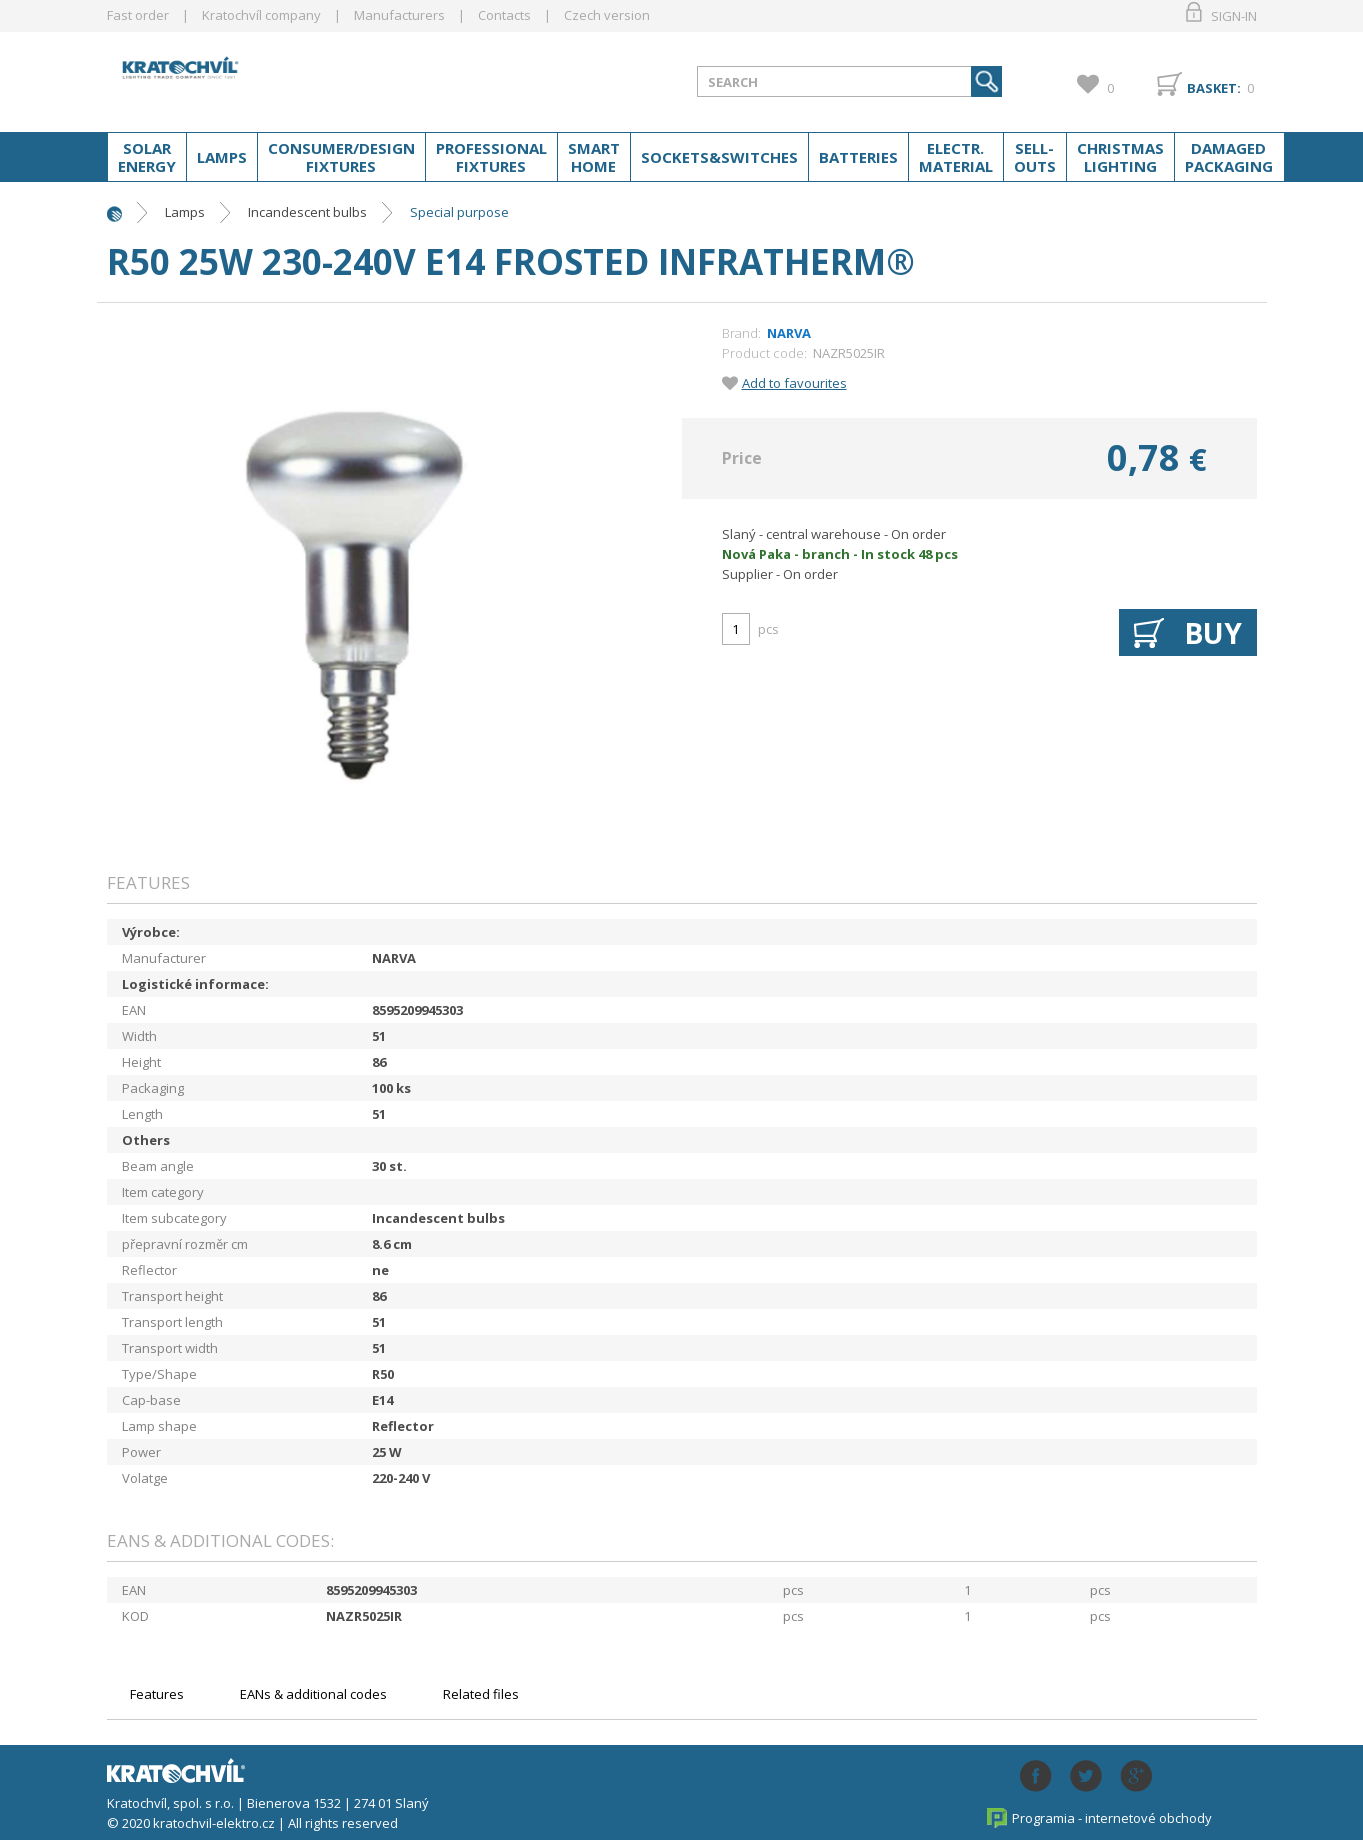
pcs (768, 629)
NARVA (789, 333)
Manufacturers (399, 15)
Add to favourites (794, 383)
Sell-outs (1035, 157)
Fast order (138, 15)
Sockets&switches (719, 157)
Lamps (222, 157)
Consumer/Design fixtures (341, 157)
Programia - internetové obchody (1112, 1818)
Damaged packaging (1229, 157)
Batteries (858, 157)
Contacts (504, 15)
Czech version (607, 15)
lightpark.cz (266, 78)
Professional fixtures (491, 157)
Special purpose (459, 212)
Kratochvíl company (261, 15)
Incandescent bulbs (307, 212)
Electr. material (956, 157)
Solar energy (147, 157)
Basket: (1214, 88)
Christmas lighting (1120, 157)
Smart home (594, 157)
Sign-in (1234, 16)
